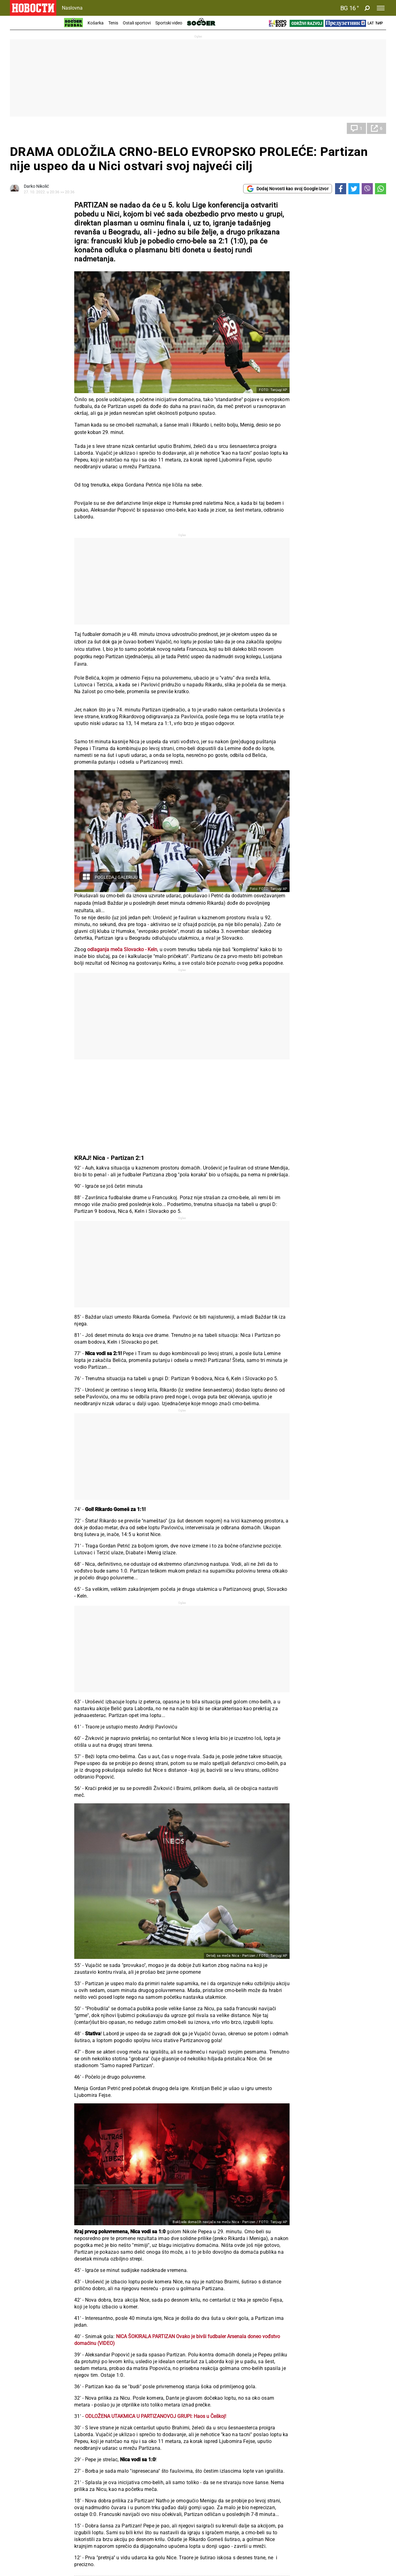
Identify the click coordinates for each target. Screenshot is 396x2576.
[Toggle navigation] (380, 8)
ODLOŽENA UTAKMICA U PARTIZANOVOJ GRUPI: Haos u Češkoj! (155, 2416)
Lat (371, 23)
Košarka (96, 22)
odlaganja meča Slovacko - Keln (122, 949)
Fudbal (22, 128)
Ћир (379, 23)
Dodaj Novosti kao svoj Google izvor (288, 188)
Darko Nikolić (36, 186)
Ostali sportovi (137, 22)
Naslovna (72, 8)
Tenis (113, 22)
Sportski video (168, 22)
